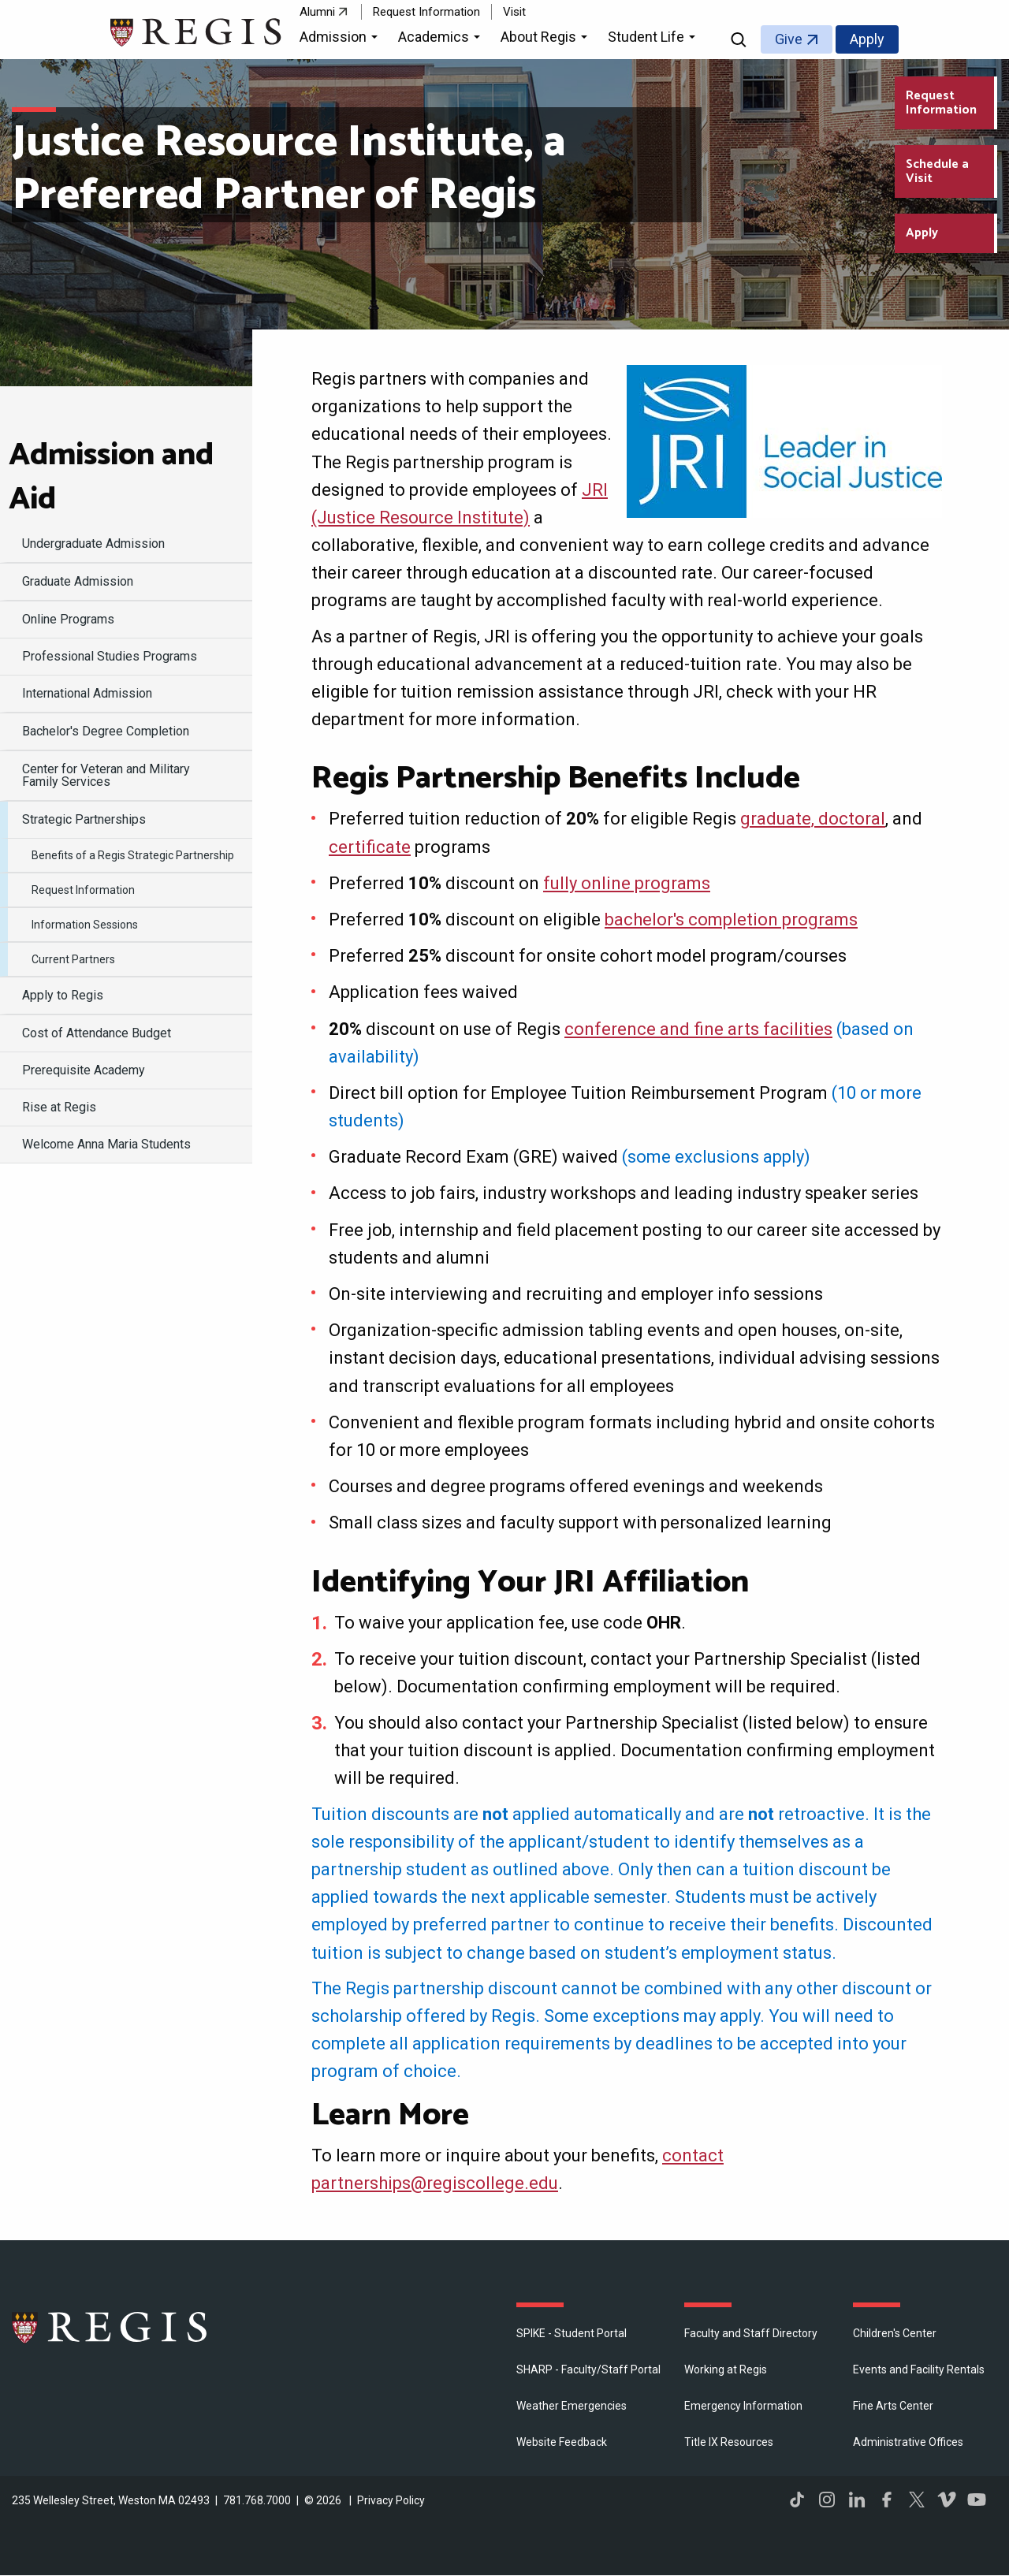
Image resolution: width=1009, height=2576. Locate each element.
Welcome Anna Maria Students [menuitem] (106, 1144)
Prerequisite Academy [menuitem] (83, 1070)
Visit (514, 12)
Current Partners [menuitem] (73, 959)
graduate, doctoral (812, 818)
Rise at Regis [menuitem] (59, 1107)
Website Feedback (561, 2442)
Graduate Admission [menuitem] (77, 581)
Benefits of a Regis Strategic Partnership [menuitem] (133, 855)
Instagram (826, 2499)
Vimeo (946, 2499)
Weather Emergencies (571, 2405)
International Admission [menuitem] (87, 693)
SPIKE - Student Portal (571, 2333)
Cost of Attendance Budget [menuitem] (96, 1033)
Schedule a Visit (937, 171)
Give (788, 39)
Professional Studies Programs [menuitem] (109, 656)
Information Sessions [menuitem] (85, 924)
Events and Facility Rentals (919, 2369)
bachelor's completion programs (731, 919)
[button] (341, 39)
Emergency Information (743, 2405)
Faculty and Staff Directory (750, 2333)
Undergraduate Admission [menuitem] (93, 543)
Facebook (886, 2499)
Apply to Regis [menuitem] (62, 995)
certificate (370, 847)
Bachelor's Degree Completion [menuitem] (105, 731)
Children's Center (894, 2333)
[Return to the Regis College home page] (196, 30)
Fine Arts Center (893, 2405)
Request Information (426, 12)
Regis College (110, 2327)
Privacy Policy (391, 2500)
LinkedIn (856, 2499)
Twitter (916, 2499)
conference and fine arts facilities (698, 1029)
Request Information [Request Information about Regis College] (941, 103)
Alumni (317, 12)
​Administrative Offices (908, 2442)
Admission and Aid (111, 478)
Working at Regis (725, 2369)
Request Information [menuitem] (83, 890)
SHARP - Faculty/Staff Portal (588, 2369)
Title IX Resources (728, 2442)
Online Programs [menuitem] (68, 619)
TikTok (796, 2499)
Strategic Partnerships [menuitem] (84, 819)
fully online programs (626, 883)
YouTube (976, 2499)
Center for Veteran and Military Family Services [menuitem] (106, 775)
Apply (867, 39)
